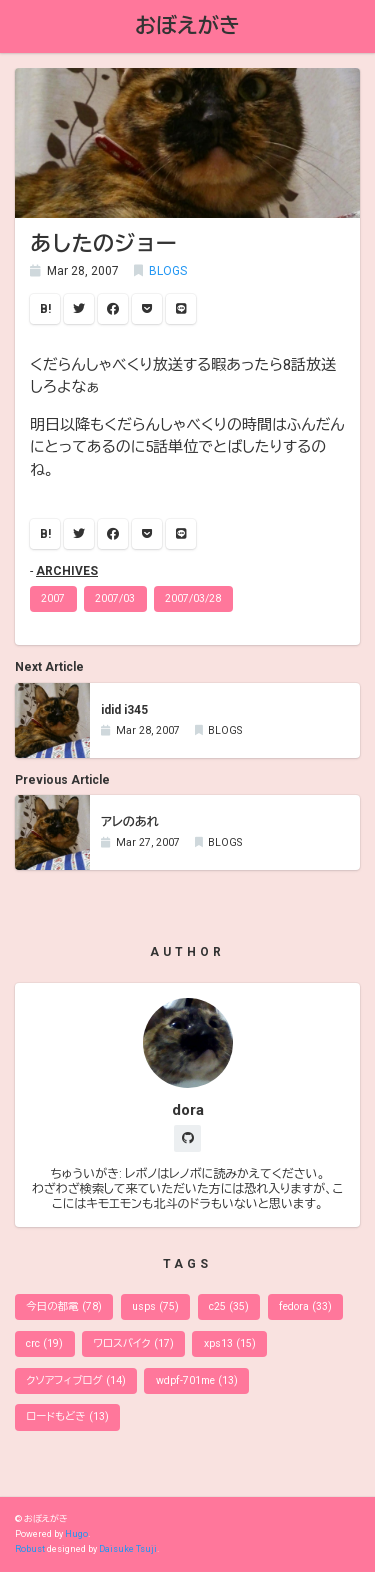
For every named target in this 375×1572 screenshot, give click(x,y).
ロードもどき (67, 1416)
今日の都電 (64, 1306)
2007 (53, 598)
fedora (305, 1306)
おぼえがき (187, 25)
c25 (229, 1306)
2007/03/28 (193, 598)
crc (44, 1343)
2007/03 (115, 598)
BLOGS (168, 271)
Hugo (76, 1534)
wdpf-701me (197, 1380)
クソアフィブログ (75, 1380)
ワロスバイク (133, 1343)
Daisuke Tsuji (128, 1549)
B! (45, 309)
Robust (30, 1549)
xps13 (230, 1343)
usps (155, 1306)
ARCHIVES (67, 571)
